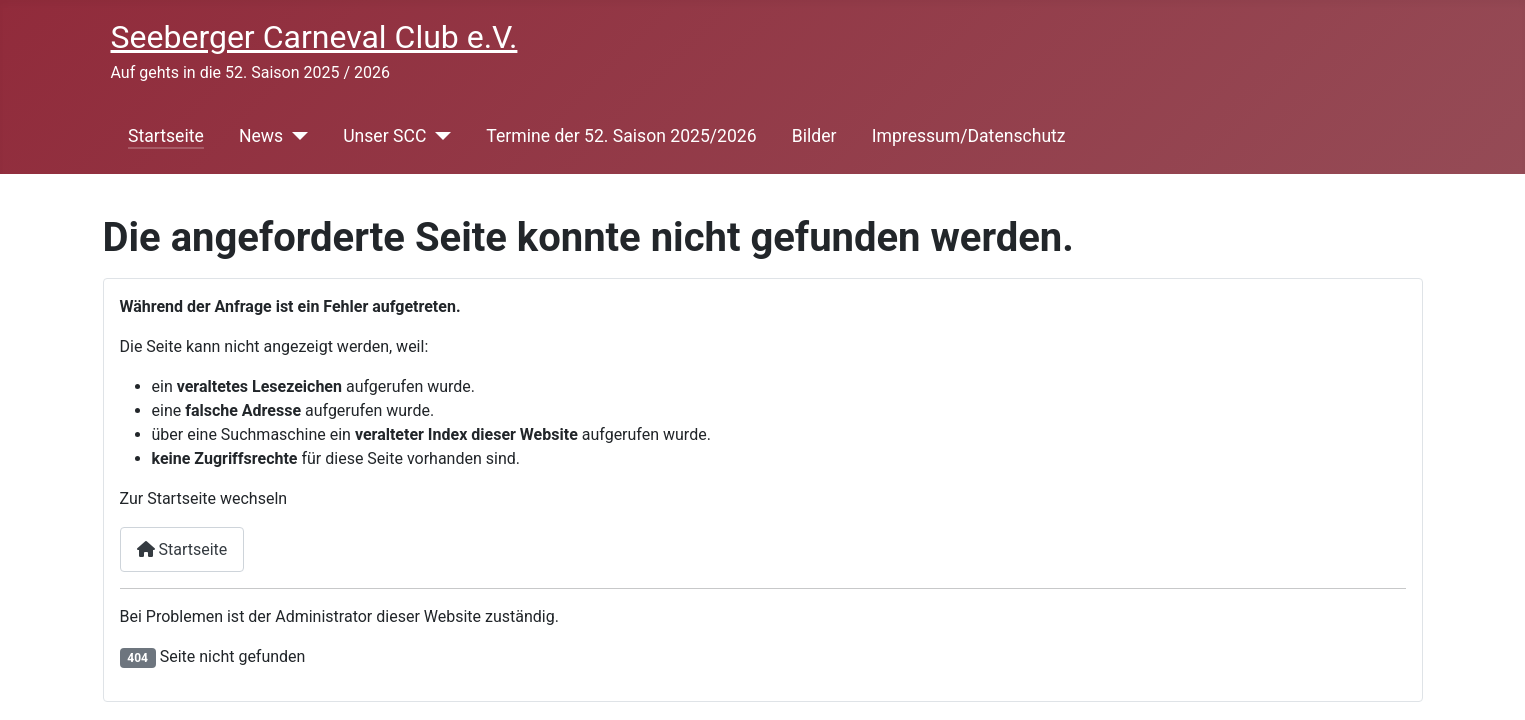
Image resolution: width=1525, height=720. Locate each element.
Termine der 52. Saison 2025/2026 (621, 136)
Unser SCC (384, 136)
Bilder (814, 136)
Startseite (166, 136)
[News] (295, 136)
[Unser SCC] (438, 136)
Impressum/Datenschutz (969, 136)
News (261, 136)
